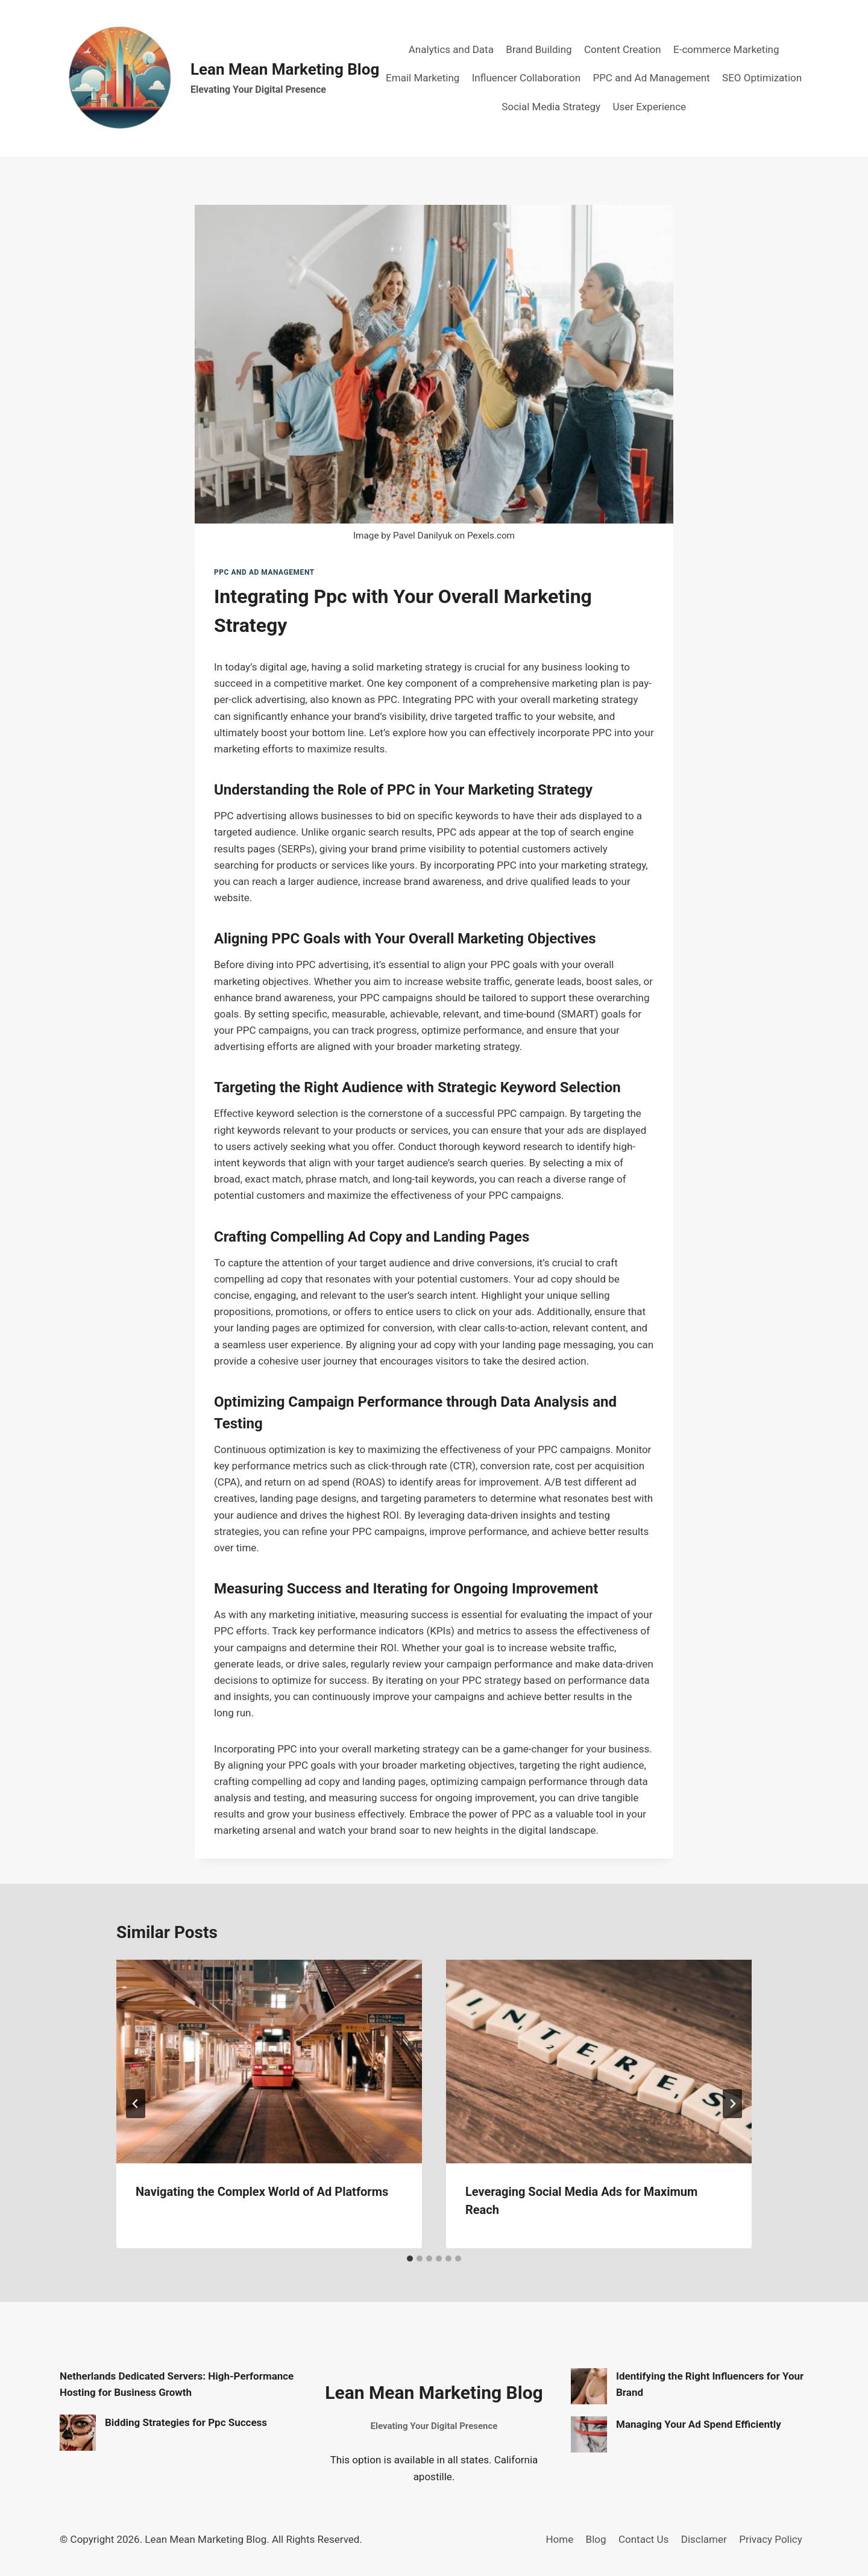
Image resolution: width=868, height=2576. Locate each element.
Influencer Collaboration (526, 78)
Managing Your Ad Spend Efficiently (698, 2424)
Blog (596, 2539)
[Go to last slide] (135, 2103)
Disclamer (704, 2539)
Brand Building (538, 49)
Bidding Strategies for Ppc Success (186, 2422)
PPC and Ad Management (651, 78)
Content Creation (622, 49)
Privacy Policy (770, 2539)
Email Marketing (422, 78)
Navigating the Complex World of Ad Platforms (262, 2191)
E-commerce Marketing (726, 49)
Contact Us (643, 2539)
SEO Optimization (762, 78)
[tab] (410, 2259)
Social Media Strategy (551, 107)
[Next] (732, 2103)
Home (559, 2539)
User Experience (649, 107)
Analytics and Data (451, 49)
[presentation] (269, 2061)
